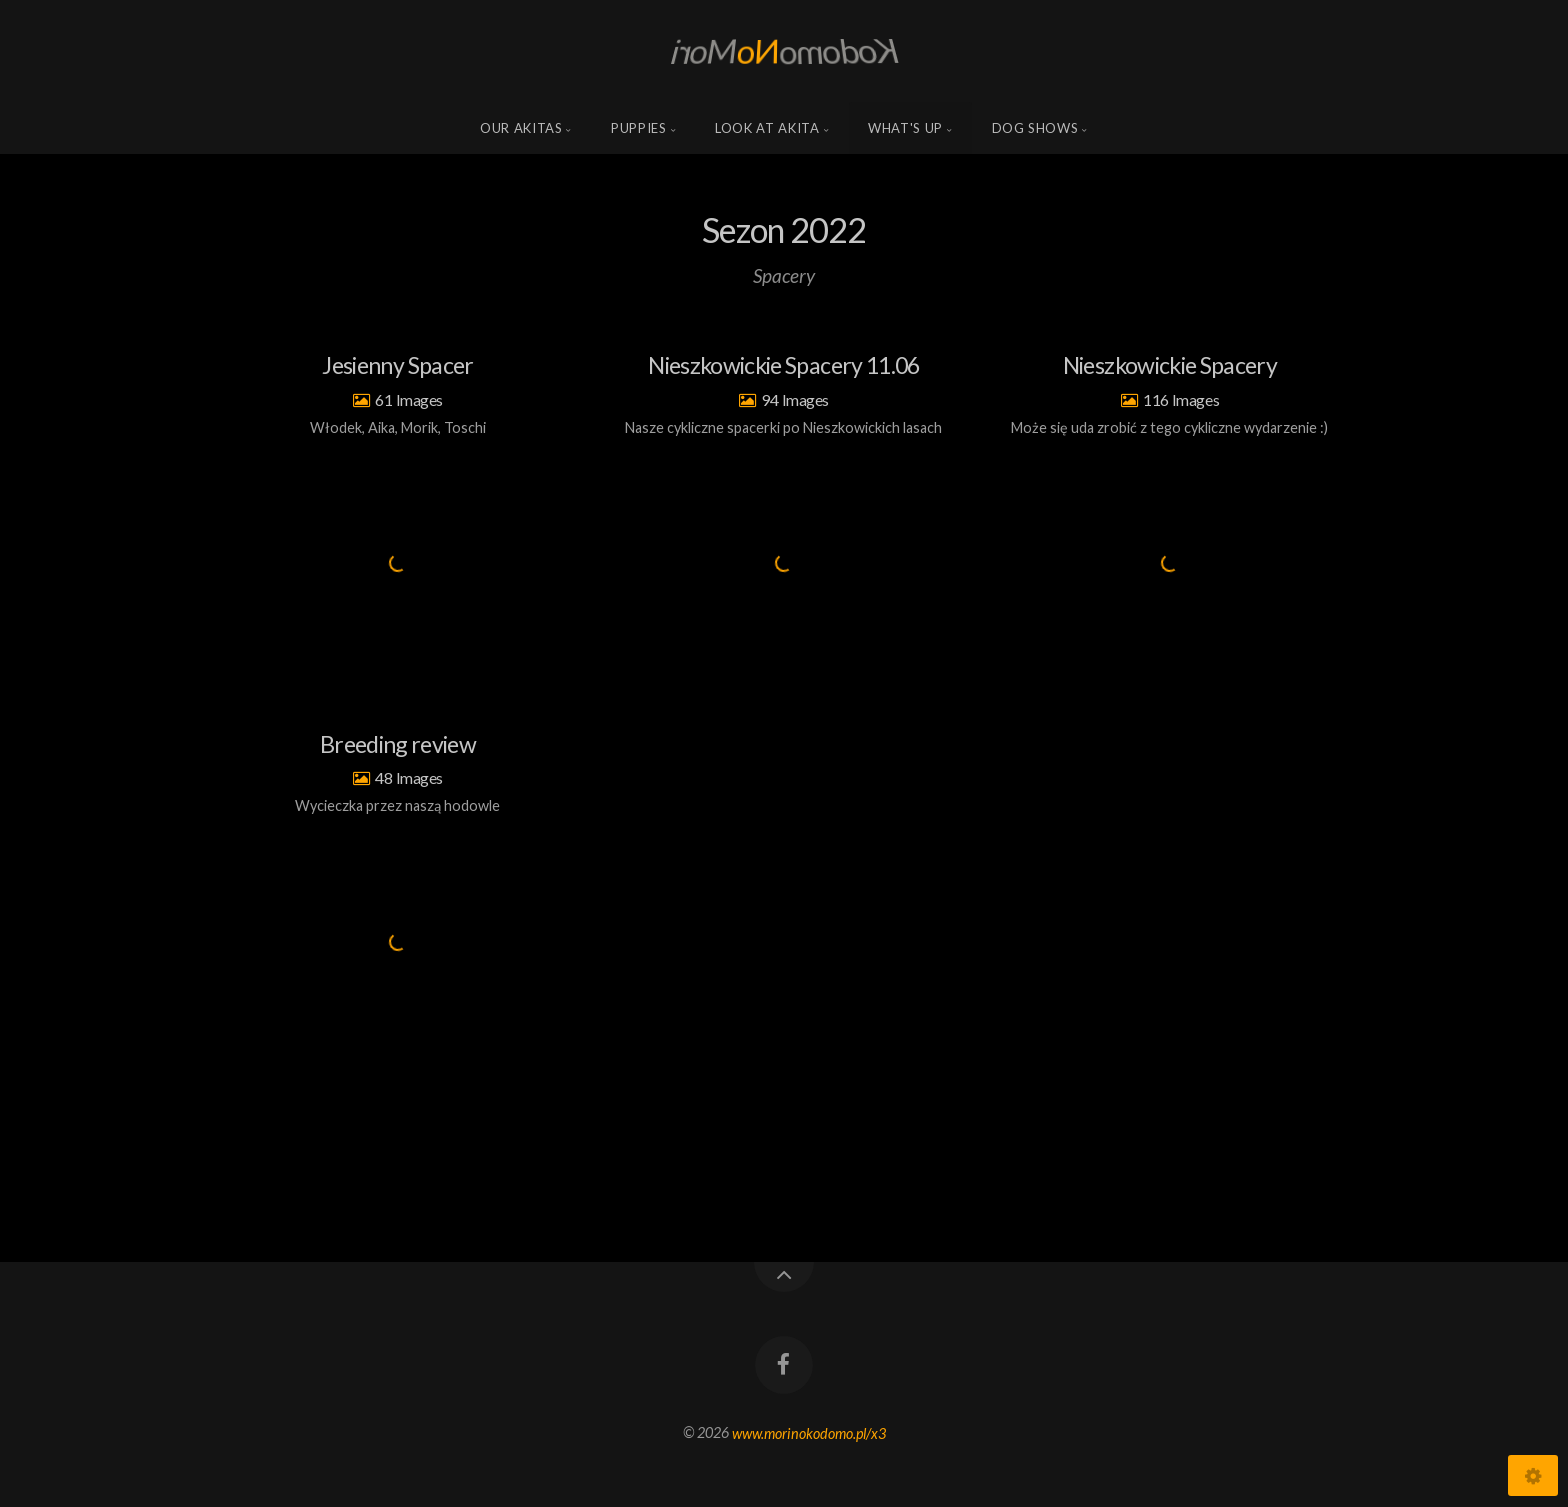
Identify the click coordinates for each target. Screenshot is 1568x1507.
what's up (905, 128)
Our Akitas (521, 128)
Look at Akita (767, 128)
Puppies (639, 128)
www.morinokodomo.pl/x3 (809, 1432)
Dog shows (1035, 128)
